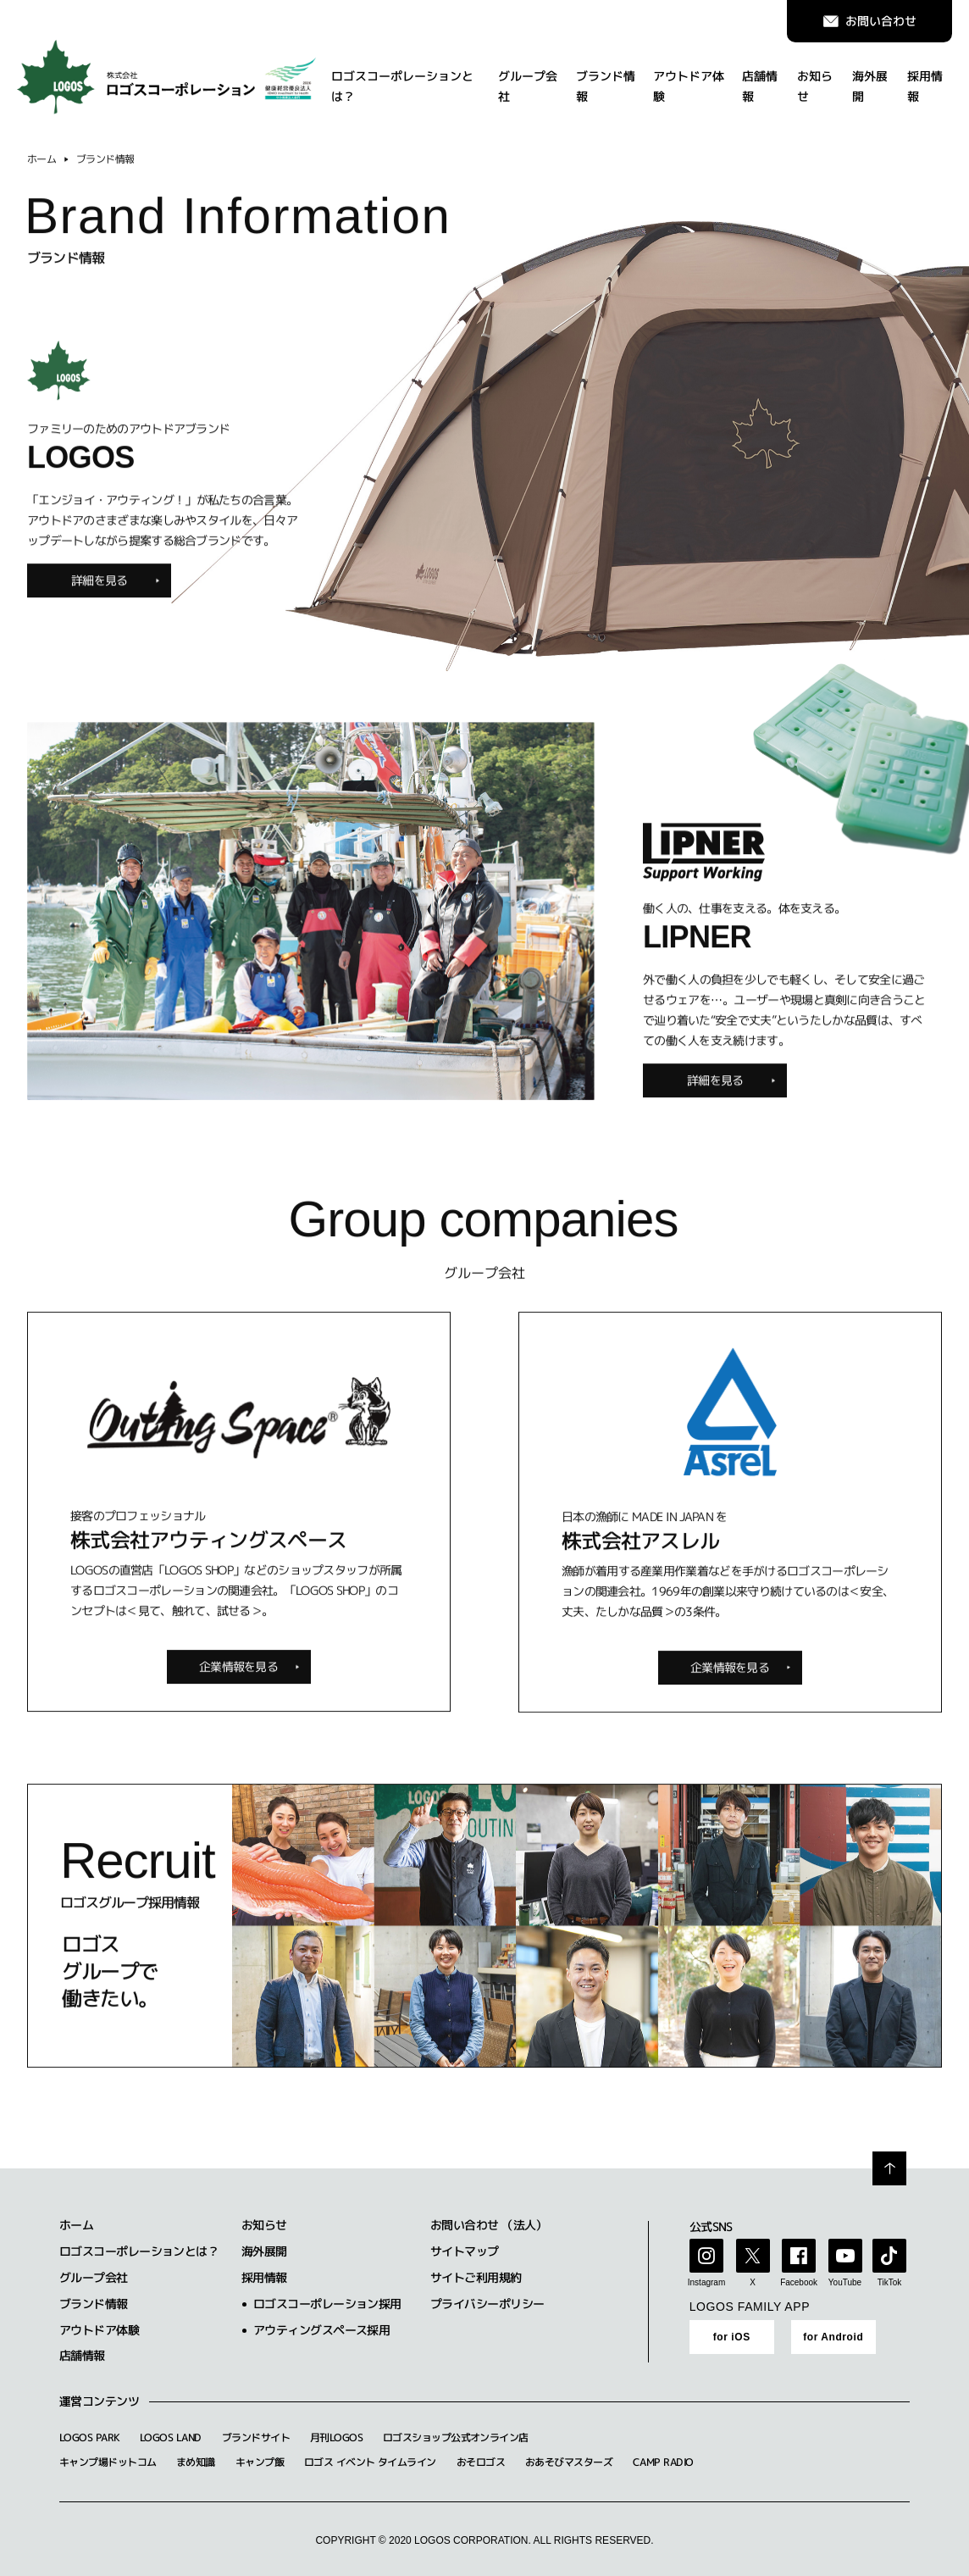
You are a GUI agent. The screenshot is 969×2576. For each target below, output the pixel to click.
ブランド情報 (605, 79)
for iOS (731, 2337)
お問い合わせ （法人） (488, 2225)
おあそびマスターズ (568, 2462)
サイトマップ (464, 2251)
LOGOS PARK (89, 2437)
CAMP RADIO (663, 2462)
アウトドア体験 (688, 79)
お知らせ (815, 79)
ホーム (41, 172)
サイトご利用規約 (476, 2277)
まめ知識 (195, 2462)
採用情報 (925, 79)
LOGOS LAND (170, 2437)
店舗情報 (760, 79)
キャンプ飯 (259, 2462)
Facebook (798, 2282)
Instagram (706, 2282)
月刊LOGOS (336, 2437)
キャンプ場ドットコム (107, 2462)
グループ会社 (527, 79)
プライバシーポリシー (487, 2304)
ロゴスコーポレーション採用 (327, 2304)
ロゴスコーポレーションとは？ (402, 79)
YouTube (844, 2282)
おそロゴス (481, 2462)
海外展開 (870, 79)
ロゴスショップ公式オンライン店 (456, 2437)
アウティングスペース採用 (321, 2330)
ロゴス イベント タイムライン (370, 2462)
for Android (833, 2337)
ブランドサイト (256, 2437)
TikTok (890, 2282)
